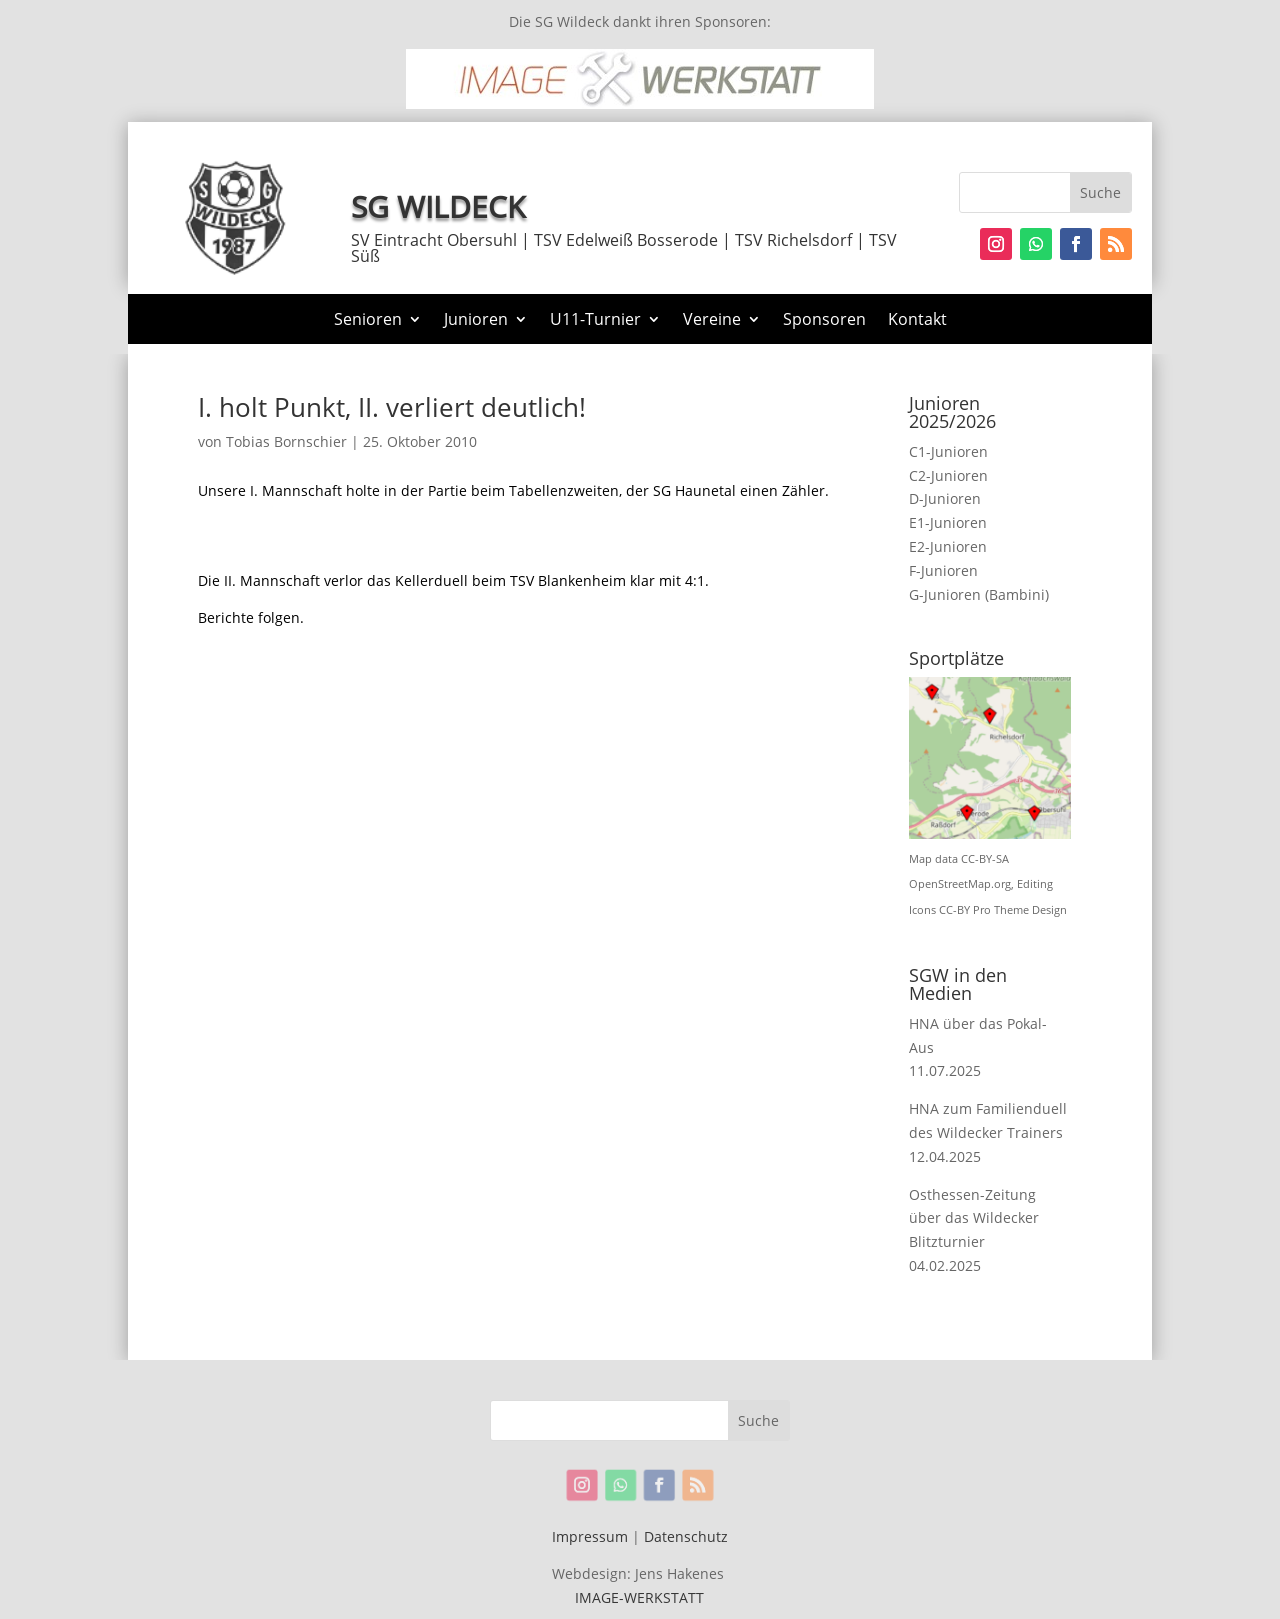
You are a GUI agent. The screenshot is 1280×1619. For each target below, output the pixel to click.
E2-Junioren (948, 546)
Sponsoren (824, 321)
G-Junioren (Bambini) (979, 594)
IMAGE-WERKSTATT (639, 1597)
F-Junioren (943, 570)
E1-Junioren (948, 522)
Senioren (368, 321)
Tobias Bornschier (286, 441)
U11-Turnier (595, 321)
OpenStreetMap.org (960, 884)
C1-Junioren (948, 451)
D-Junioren (945, 498)
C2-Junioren (948, 475)
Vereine (712, 321)
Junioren (476, 321)
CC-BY (954, 910)
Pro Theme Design (1020, 910)
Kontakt (917, 321)
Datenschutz (686, 1536)
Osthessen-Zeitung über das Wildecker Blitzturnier (974, 1218)
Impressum (590, 1536)
